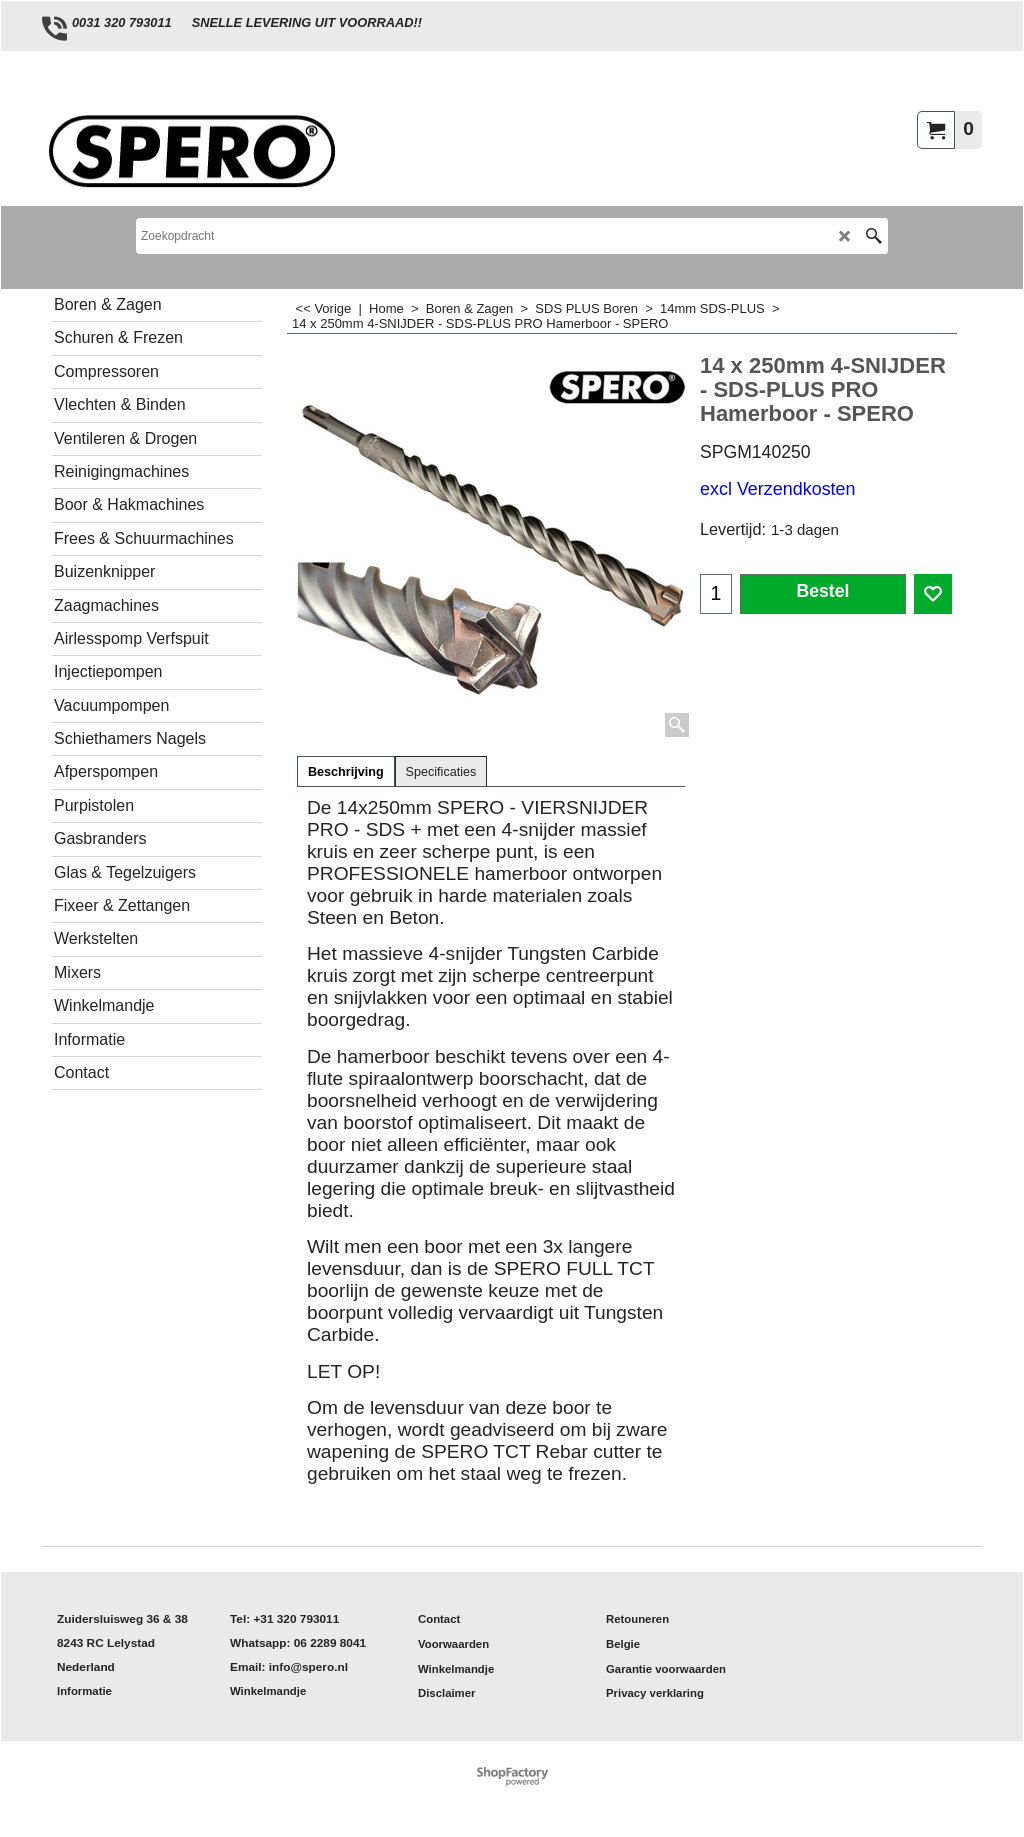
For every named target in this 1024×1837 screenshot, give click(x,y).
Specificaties (441, 772)
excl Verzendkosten (778, 489)
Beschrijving (346, 772)
